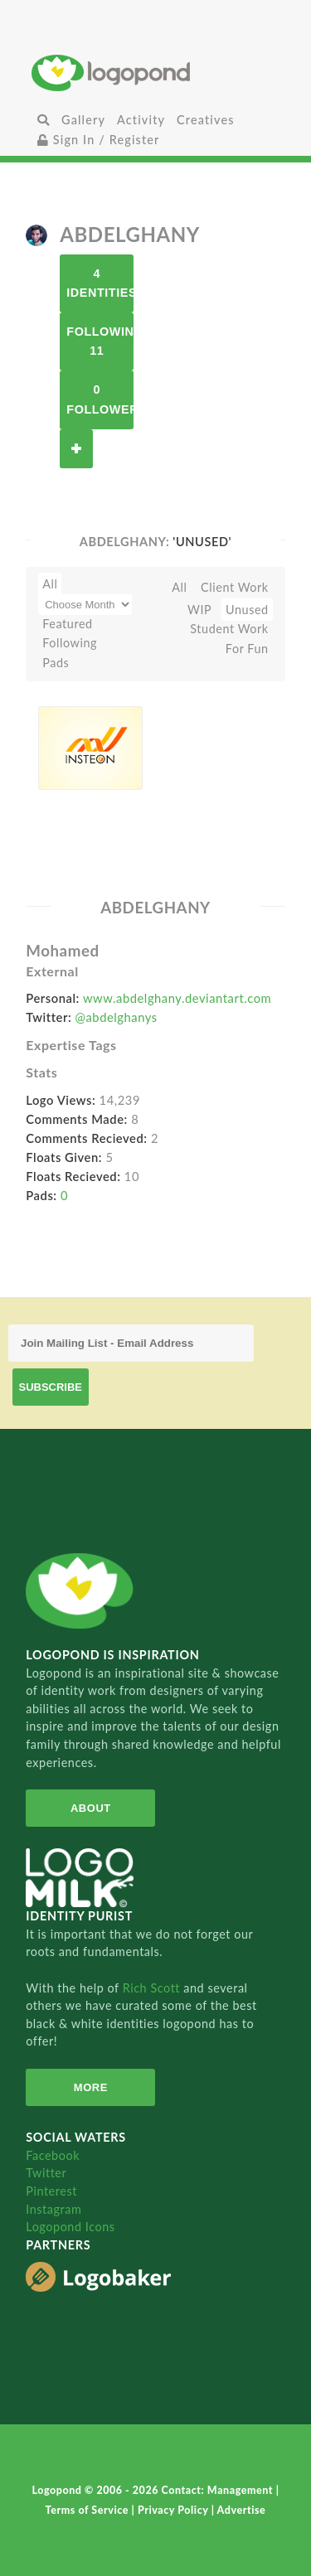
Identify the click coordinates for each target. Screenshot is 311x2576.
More (91, 2087)
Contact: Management (219, 2490)
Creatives (205, 120)
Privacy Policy (174, 2510)
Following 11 (100, 341)
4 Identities (100, 283)
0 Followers (100, 399)
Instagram (53, 2209)
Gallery (83, 120)
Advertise (241, 2510)
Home (155, 72)
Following (69, 643)
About (90, 1808)
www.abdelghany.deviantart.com (177, 997)
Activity (141, 120)
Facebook (53, 2155)
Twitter (46, 2173)
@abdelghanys (116, 1017)
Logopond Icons (70, 2227)
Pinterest (51, 2191)
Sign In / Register (98, 140)
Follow (76, 448)
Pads (55, 663)
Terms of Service (89, 2510)
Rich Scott (153, 1988)
